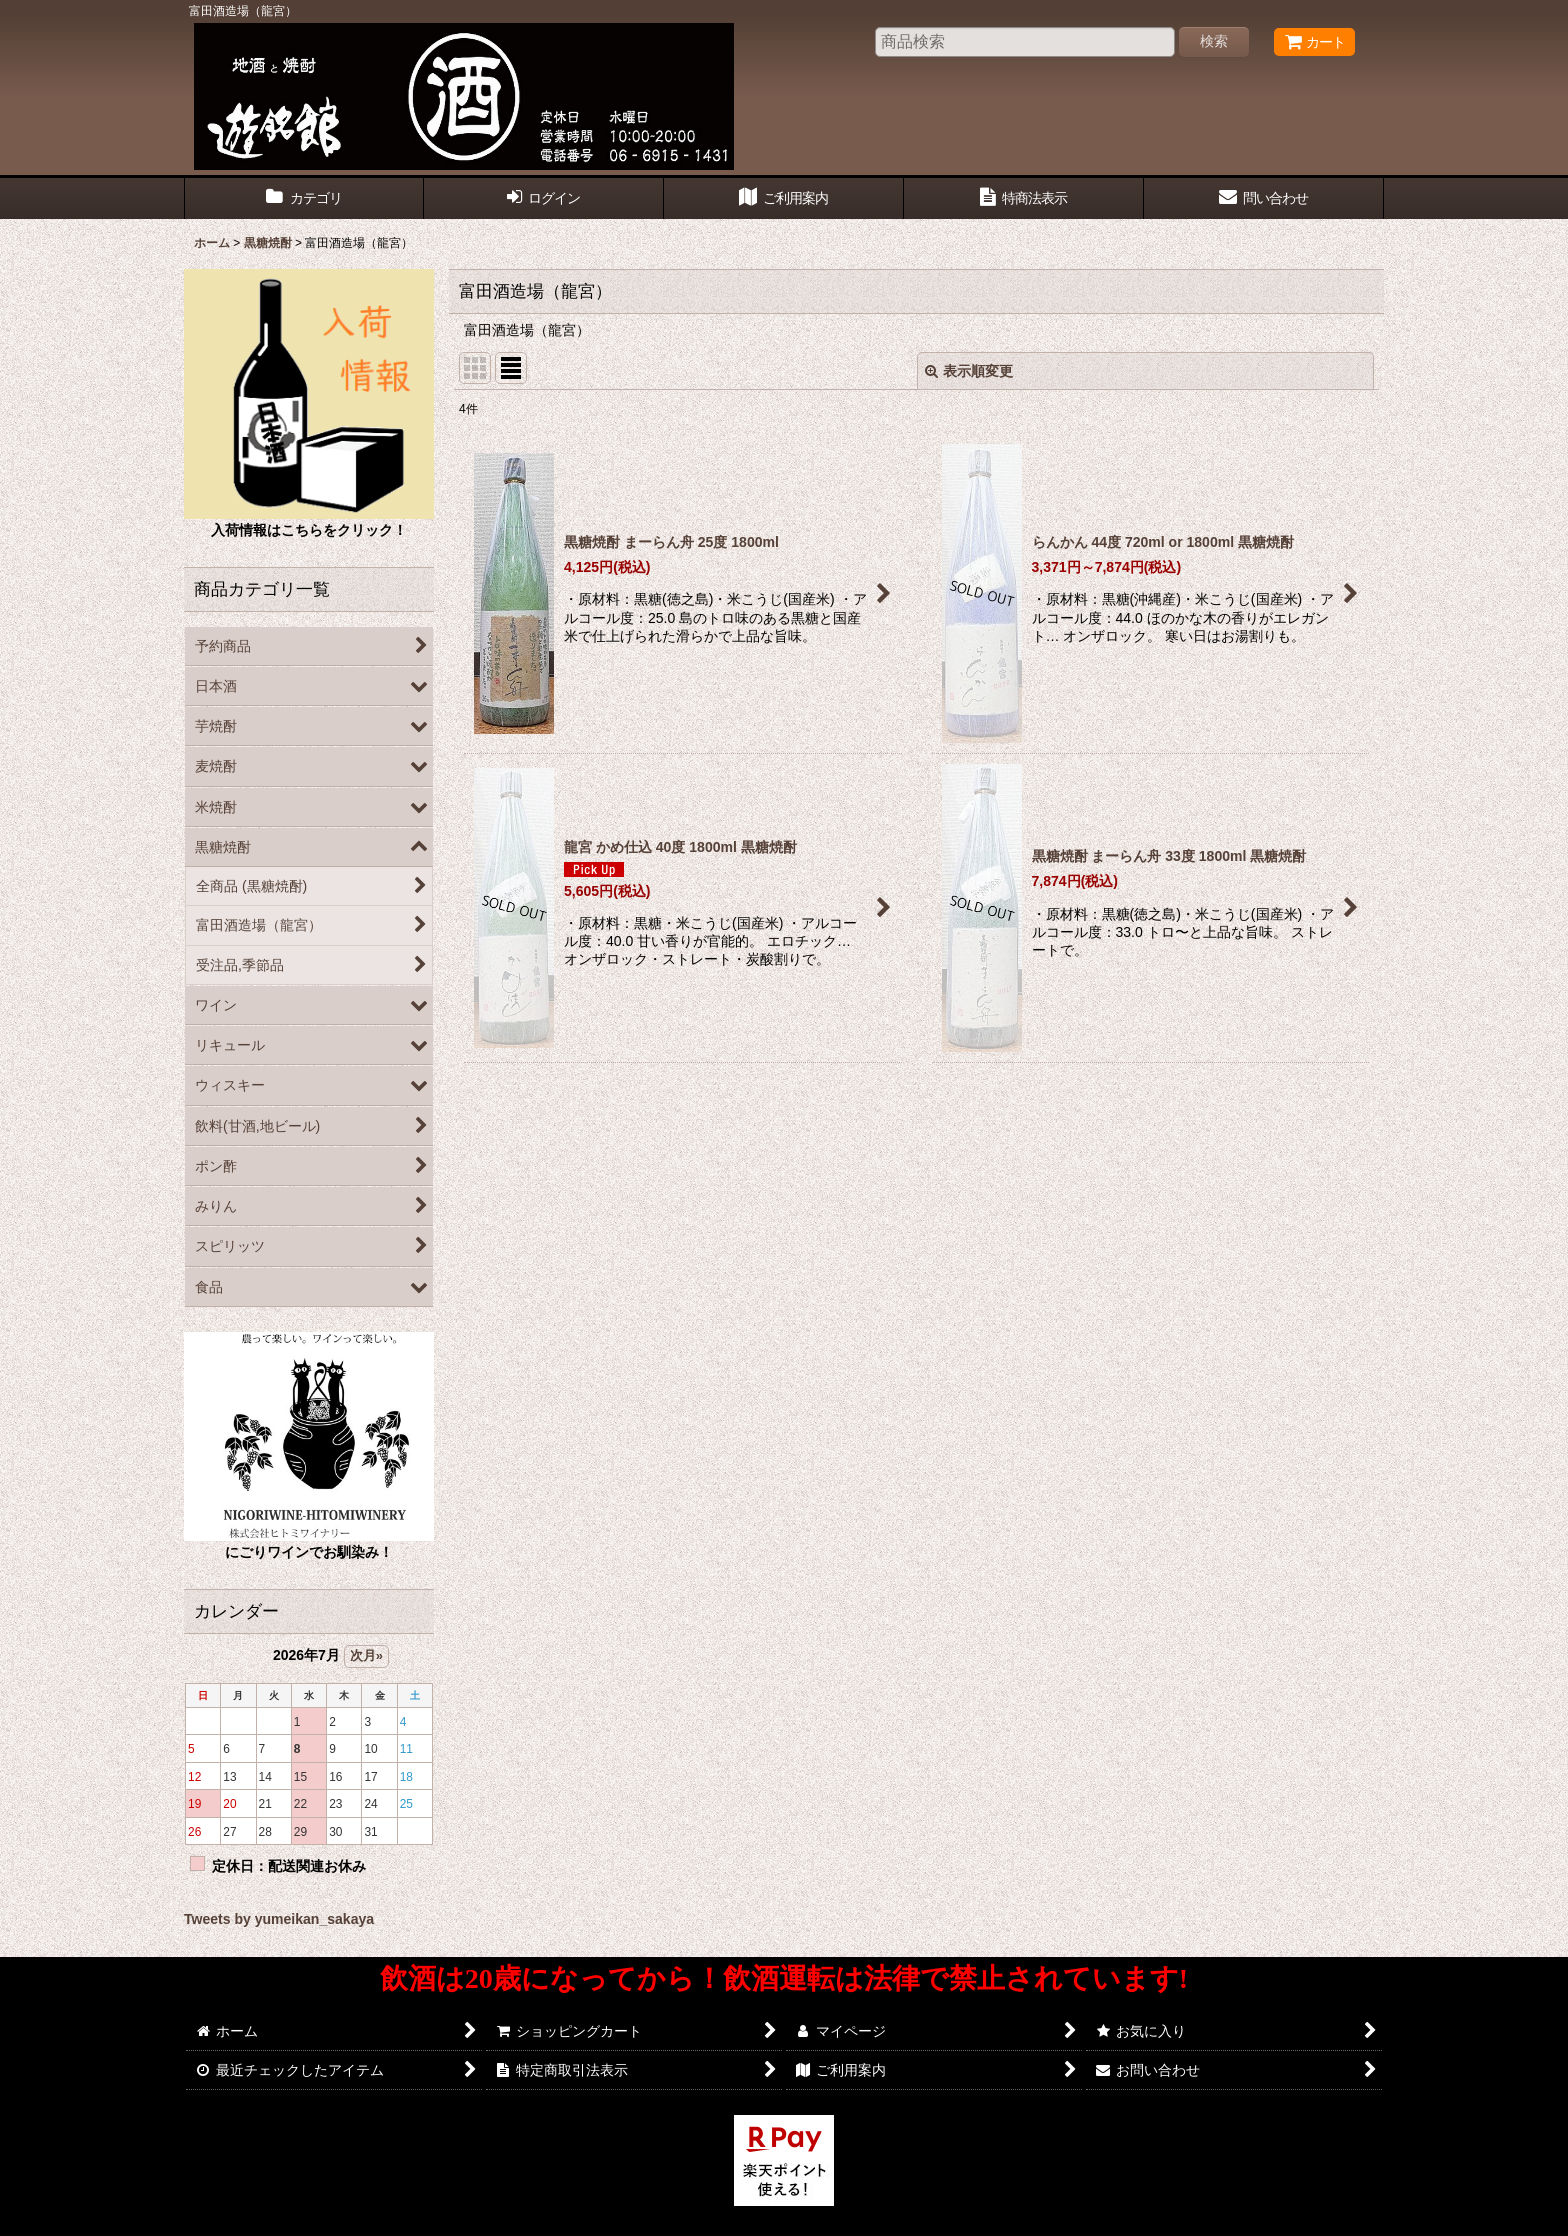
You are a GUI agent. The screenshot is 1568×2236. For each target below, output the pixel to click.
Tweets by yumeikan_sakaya (279, 1919)
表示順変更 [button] (969, 371)
